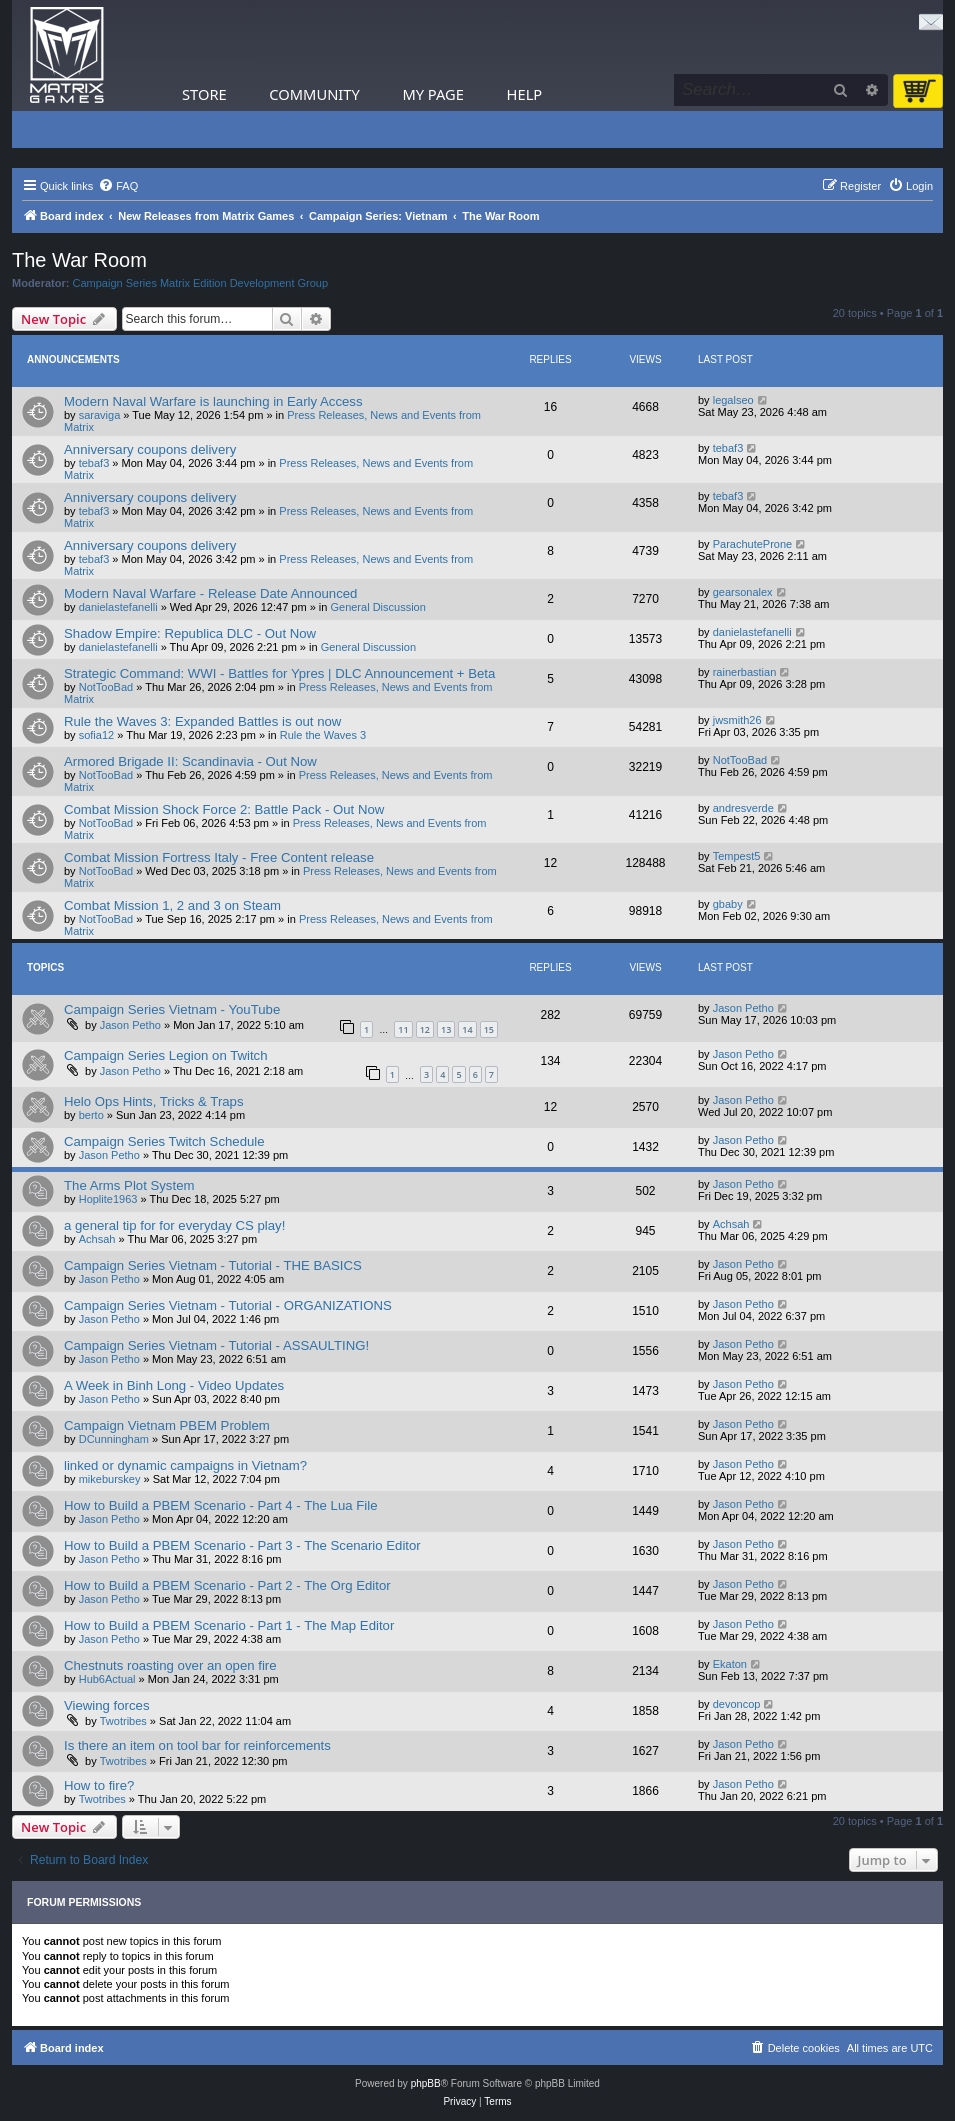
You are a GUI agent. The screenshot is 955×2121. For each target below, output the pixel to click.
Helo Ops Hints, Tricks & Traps (154, 1101)
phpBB (426, 2083)
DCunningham (114, 1439)
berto (91, 1115)
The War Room (79, 260)
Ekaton (730, 1664)
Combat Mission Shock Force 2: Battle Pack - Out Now (224, 809)
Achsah (97, 1239)
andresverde (743, 808)
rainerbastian (745, 672)
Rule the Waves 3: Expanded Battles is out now (202, 721)
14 (467, 1029)
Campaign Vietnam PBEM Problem (167, 1425)
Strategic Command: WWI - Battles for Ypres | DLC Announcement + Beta (279, 673)
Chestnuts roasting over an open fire (170, 1665)
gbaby (728, 904)
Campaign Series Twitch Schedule (164, 1141)
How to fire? (99, 1785)
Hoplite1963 (108, 1199)
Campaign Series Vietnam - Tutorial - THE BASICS (213, 1265)
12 (425, 1029)
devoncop (737, 1704)
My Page (433, 94)
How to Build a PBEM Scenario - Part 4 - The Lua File (220, 1505)
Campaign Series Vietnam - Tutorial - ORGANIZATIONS (228, 1305)
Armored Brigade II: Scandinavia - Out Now (190, 761)
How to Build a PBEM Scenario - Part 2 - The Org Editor (227, 1585)
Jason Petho (130, 1025)
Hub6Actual (107, 1679)
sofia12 (96, 735)
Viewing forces (107, 1705)
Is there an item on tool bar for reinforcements (197, 1745)
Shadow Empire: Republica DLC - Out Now (190, 633)
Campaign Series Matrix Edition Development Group (201, 283)
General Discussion (377, 607)
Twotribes (123, 1721)
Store (204, 94)
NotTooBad (106, 687)
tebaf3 (94, 463)
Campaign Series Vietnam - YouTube (172, 1009)
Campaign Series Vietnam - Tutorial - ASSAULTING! (216, 1345)
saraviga (100, 415)
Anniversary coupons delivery (150, 449)
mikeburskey (110, 1479)
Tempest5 (737, 856)
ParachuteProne (753, 544)
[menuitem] (118, 186)
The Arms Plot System (129, 1185)
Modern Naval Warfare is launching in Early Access (213, 401)
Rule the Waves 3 (323, 735)
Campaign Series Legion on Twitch (166, 1055)
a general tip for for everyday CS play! (174, 1225)
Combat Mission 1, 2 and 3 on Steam (172, 905)
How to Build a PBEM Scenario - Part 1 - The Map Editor (229, 1625)
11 (403, 1029)
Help (525, 94)
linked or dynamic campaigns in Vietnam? (185, 1465)
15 (489, 1029)
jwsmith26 (737, 720)
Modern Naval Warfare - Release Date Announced (210, 593)
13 (446, 1029)
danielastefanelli (118, 607)
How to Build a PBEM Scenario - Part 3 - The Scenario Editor (242, 1545)
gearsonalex (743, 592)
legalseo (733, 400)
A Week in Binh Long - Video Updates (174, 1385)
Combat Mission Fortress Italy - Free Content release (219, 857)
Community (314, 94)
